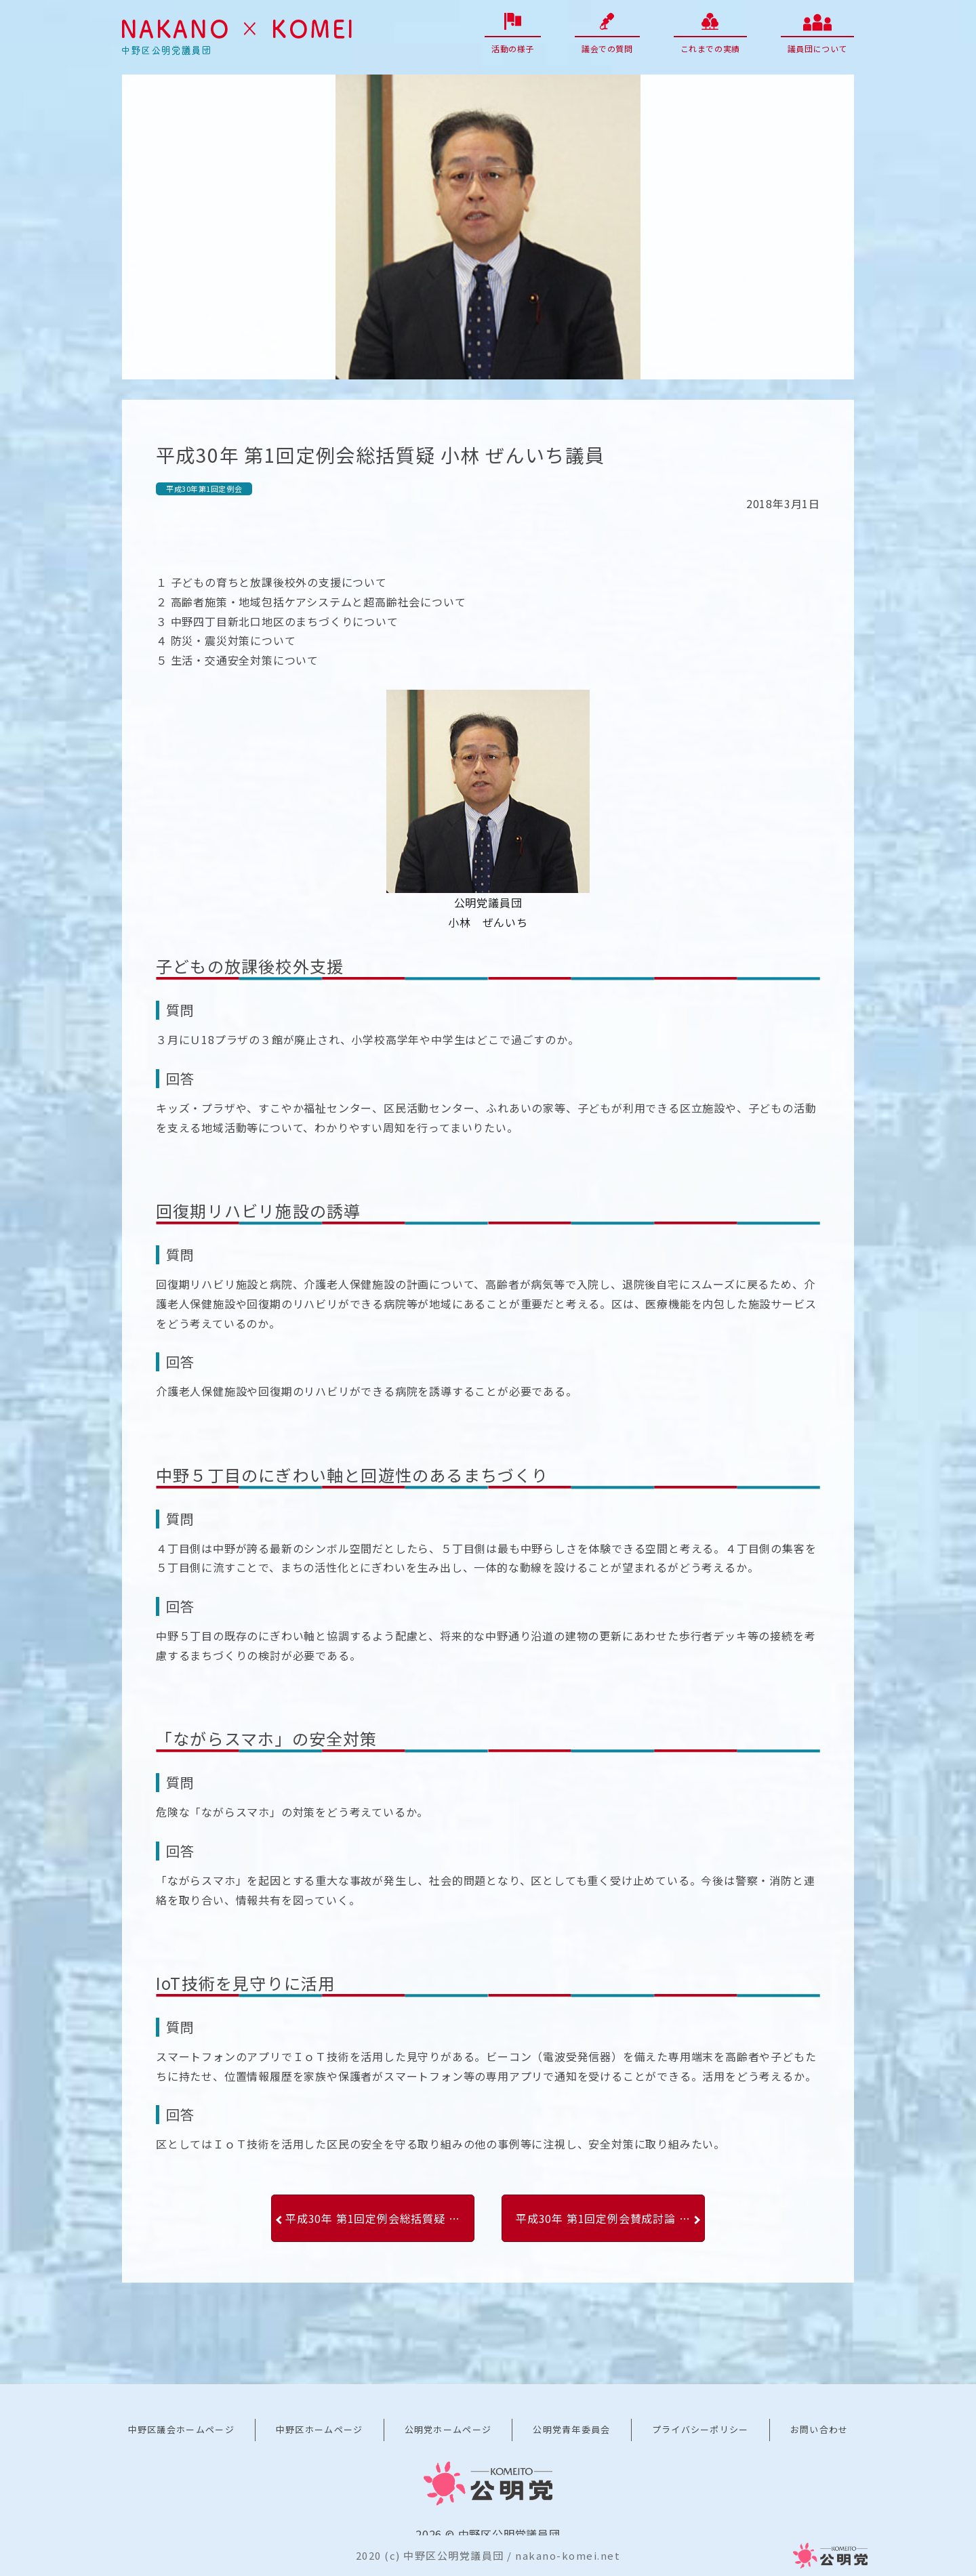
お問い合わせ (819, 2429)
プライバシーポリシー (700, 2429)
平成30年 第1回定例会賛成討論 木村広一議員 (610, 2218)
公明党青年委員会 (571, 2429)
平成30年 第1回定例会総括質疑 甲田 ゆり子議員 (379, 2218)
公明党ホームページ (448, 2429)
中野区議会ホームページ (181, 2429)
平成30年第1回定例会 (204, 488)
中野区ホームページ (319, 2429)
